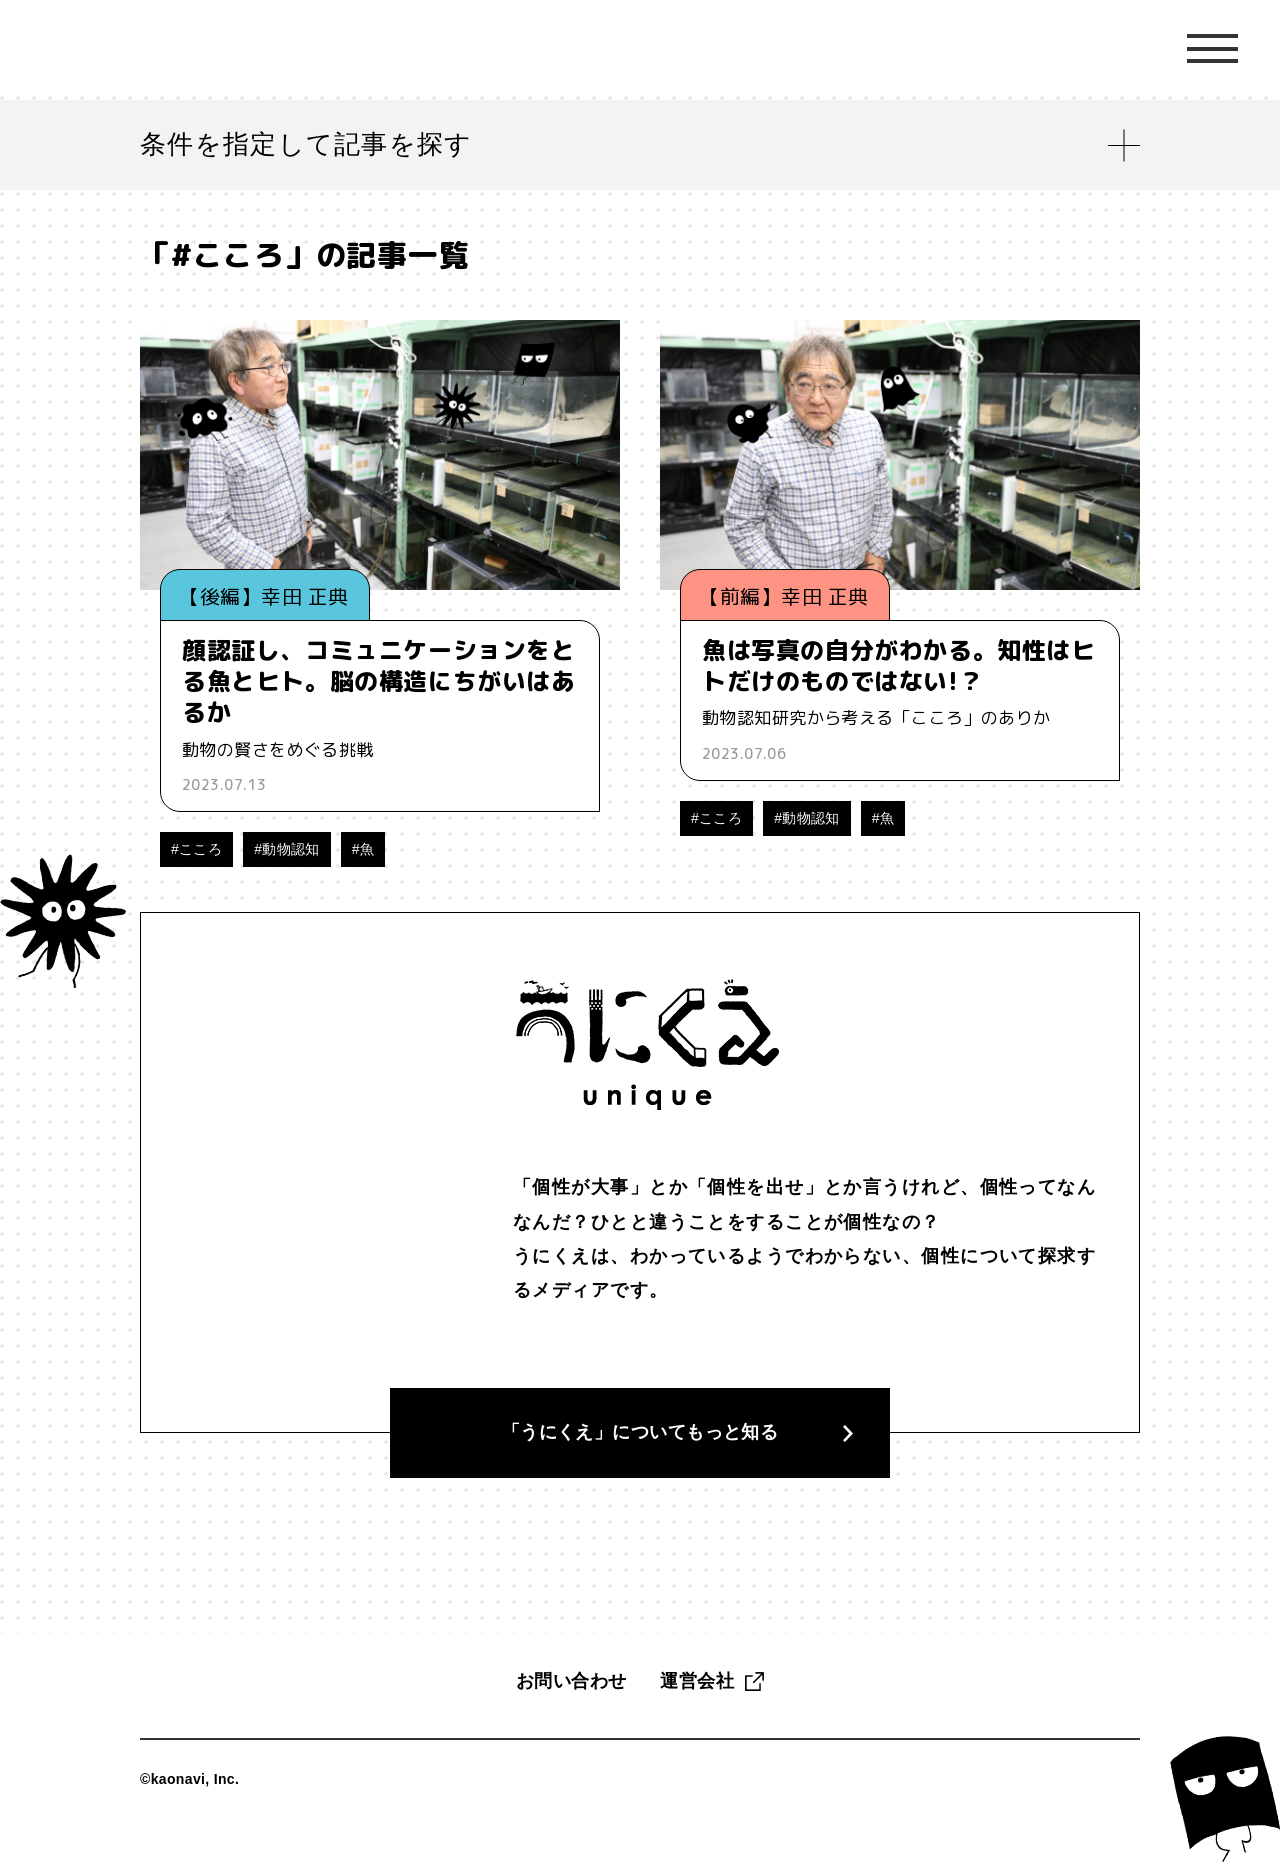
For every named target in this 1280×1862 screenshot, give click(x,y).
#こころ (196, 849)
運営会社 (697, 1709)
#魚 (363, 849)
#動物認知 (287, 849)
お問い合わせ (571, 1709)
